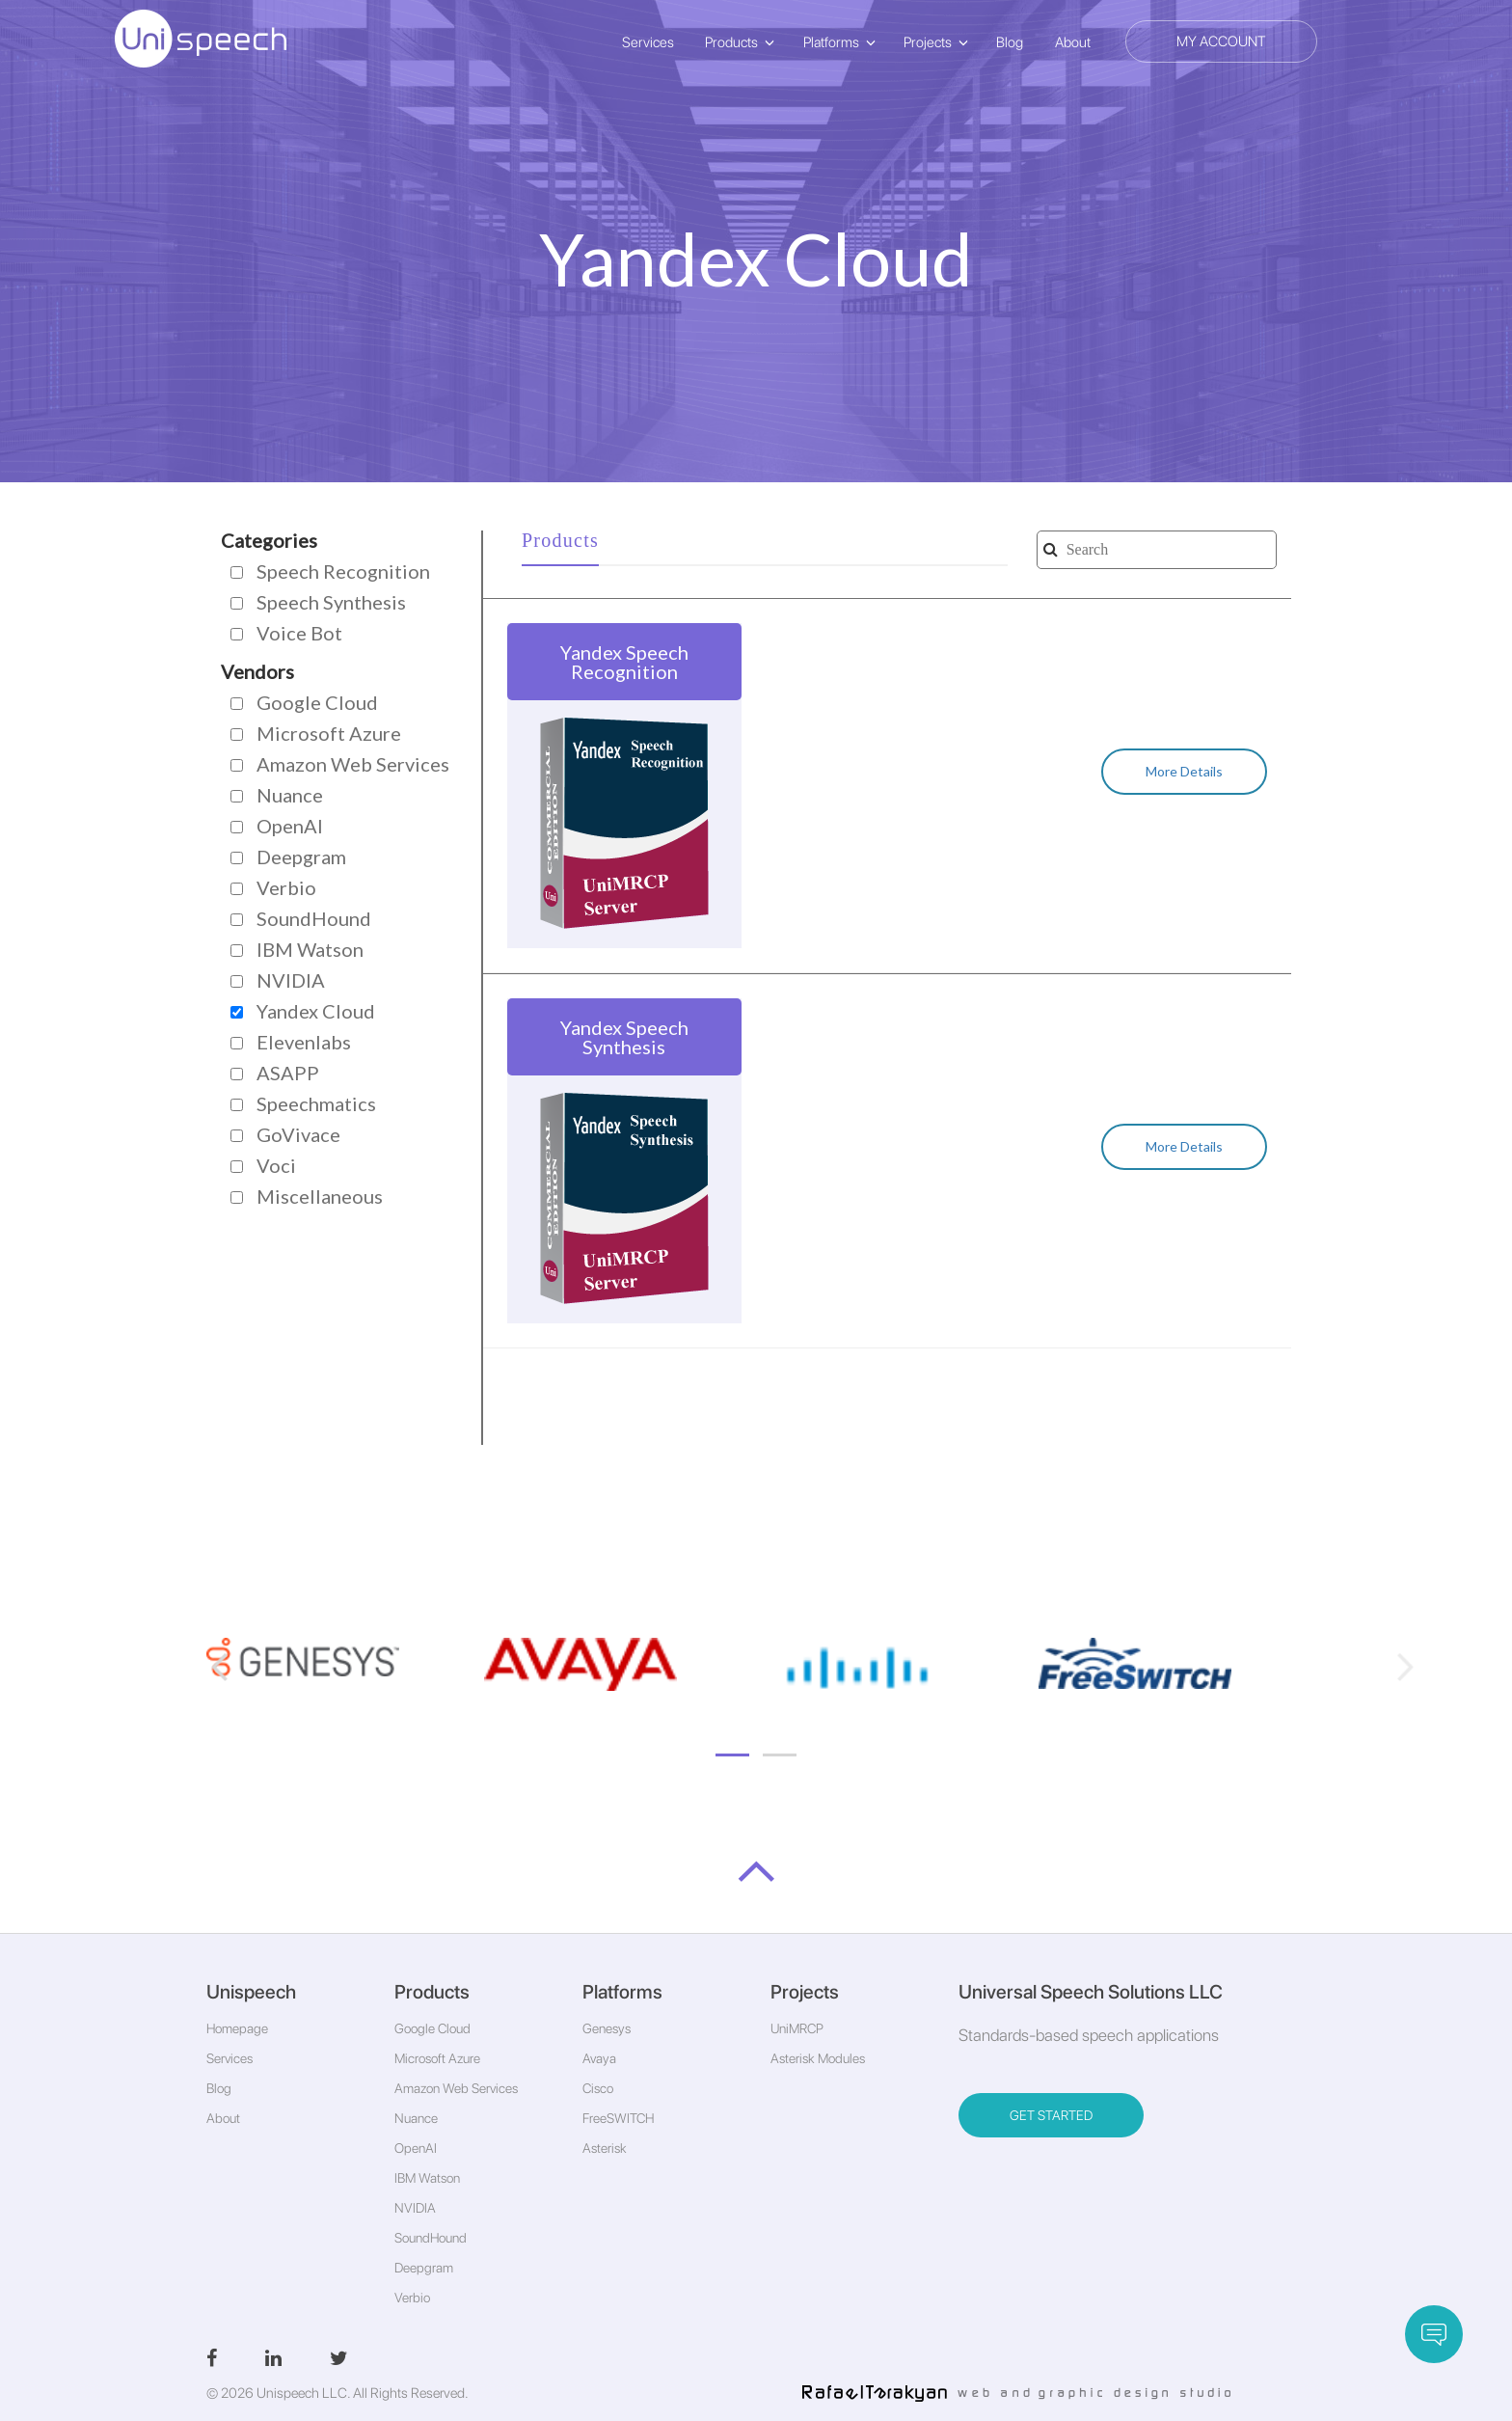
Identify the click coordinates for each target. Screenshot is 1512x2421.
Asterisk (604, 2148)
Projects (928, 42)
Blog (1009, 42)
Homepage (237, 2028)
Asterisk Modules (817, 2058)
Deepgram (423, 2267)
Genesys (606, 2028)
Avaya (599, 2058)
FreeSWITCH (618, 2118)
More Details (1184, 771)
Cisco (597, 2088)
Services (648, 42)
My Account (1221, 41)
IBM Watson (427, 2178)
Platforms (831, 42)
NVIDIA (415, 2208)
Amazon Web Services (456, 2088)
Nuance (416, 2118)
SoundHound (430, 2237)
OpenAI (415, 2148)
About (1073, 42)
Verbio (412, 2297)
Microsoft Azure (437, 2058)
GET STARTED (1051, 2115)
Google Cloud (432, 2028)
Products (731, 42)
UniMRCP (797, 2028)
